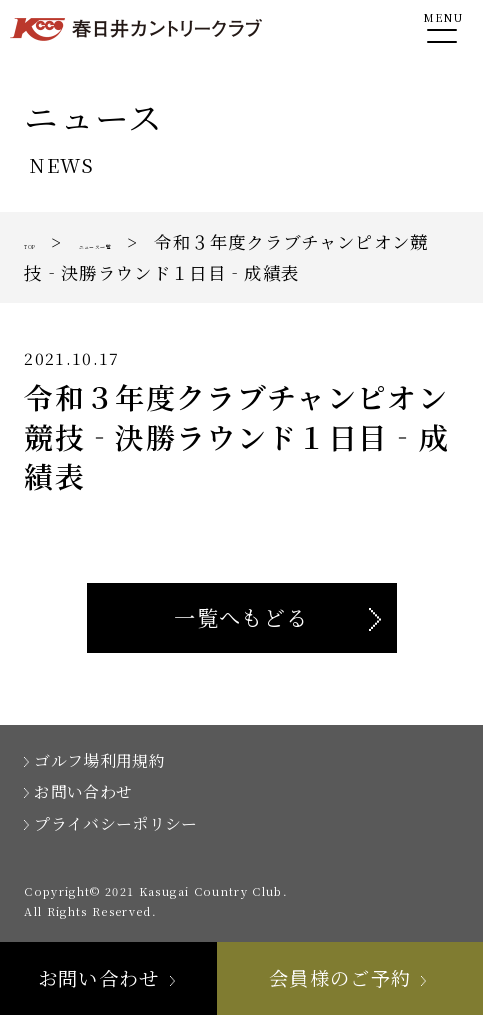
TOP (45, 241)
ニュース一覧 (164, 241)
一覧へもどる (241, 617)
